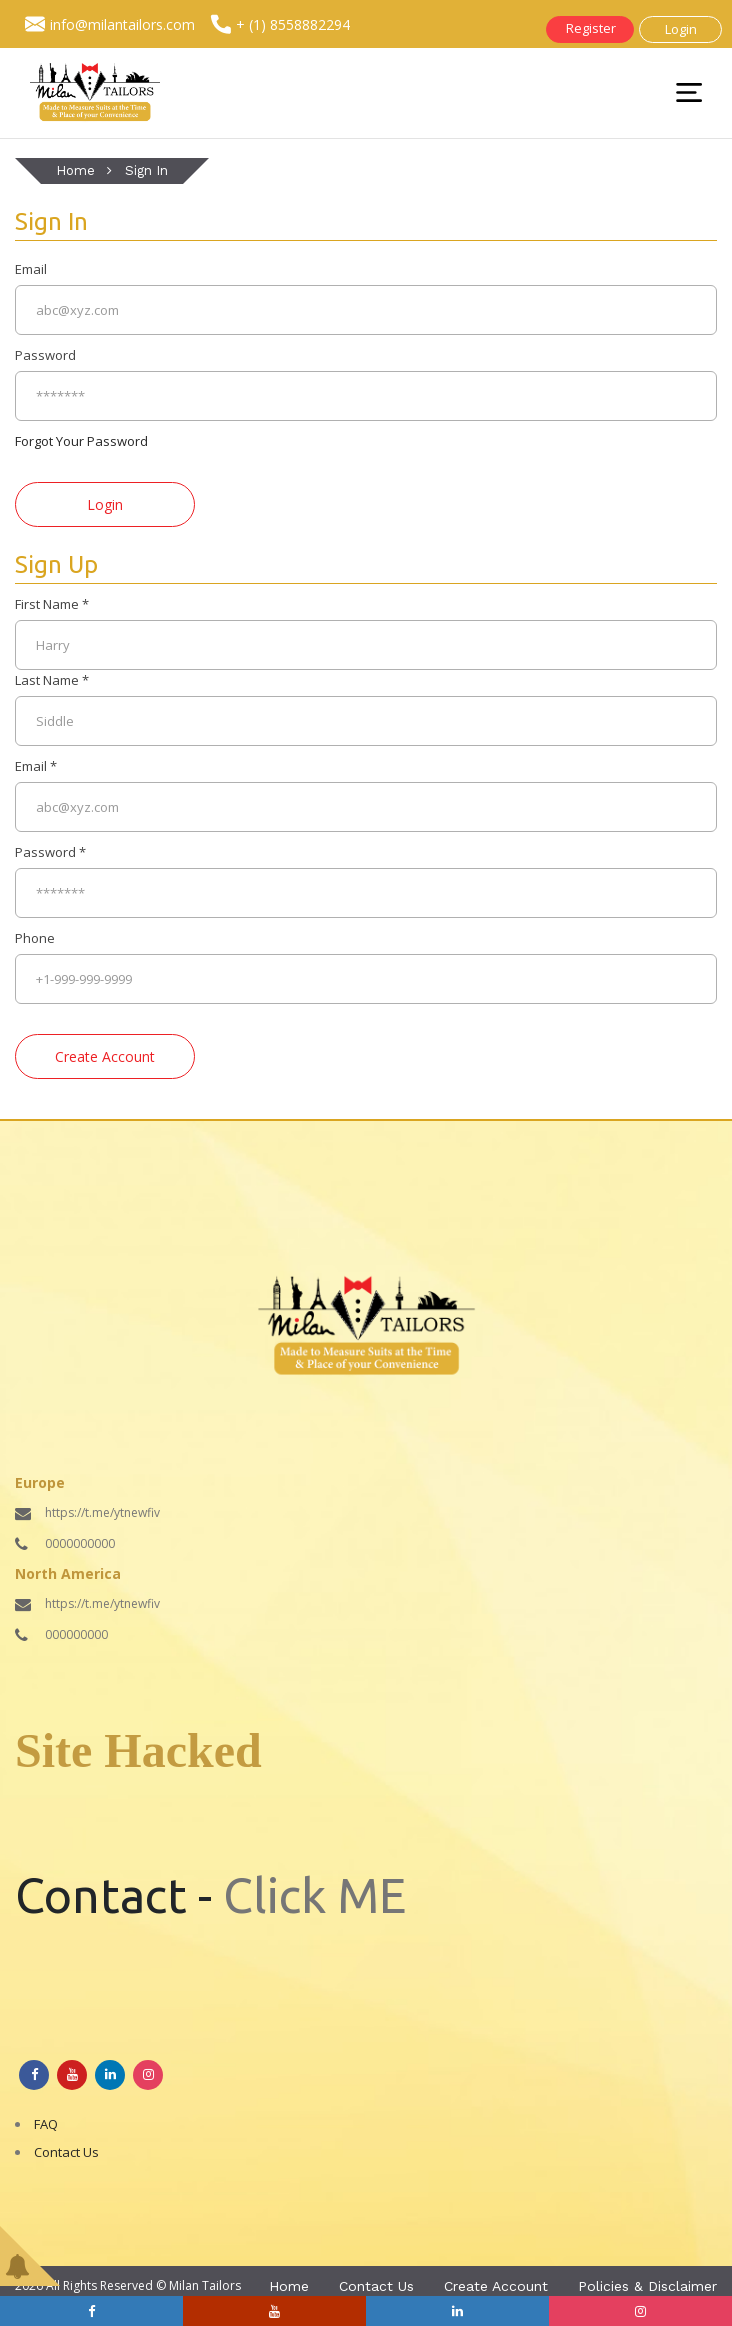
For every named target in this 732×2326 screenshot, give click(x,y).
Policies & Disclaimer (647, 2286)
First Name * (52, 604)
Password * (50, 852)
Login (681, 29)
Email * (36, 766)
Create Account (496, 2286)
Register (591, 28)
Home (75, 170)
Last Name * (52, 680)
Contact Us (66, 2152)
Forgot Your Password (81, 441)
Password (45, 355)
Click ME (314, 1895)
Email (31, 269)
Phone (35, 938)
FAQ (46, 2124)
